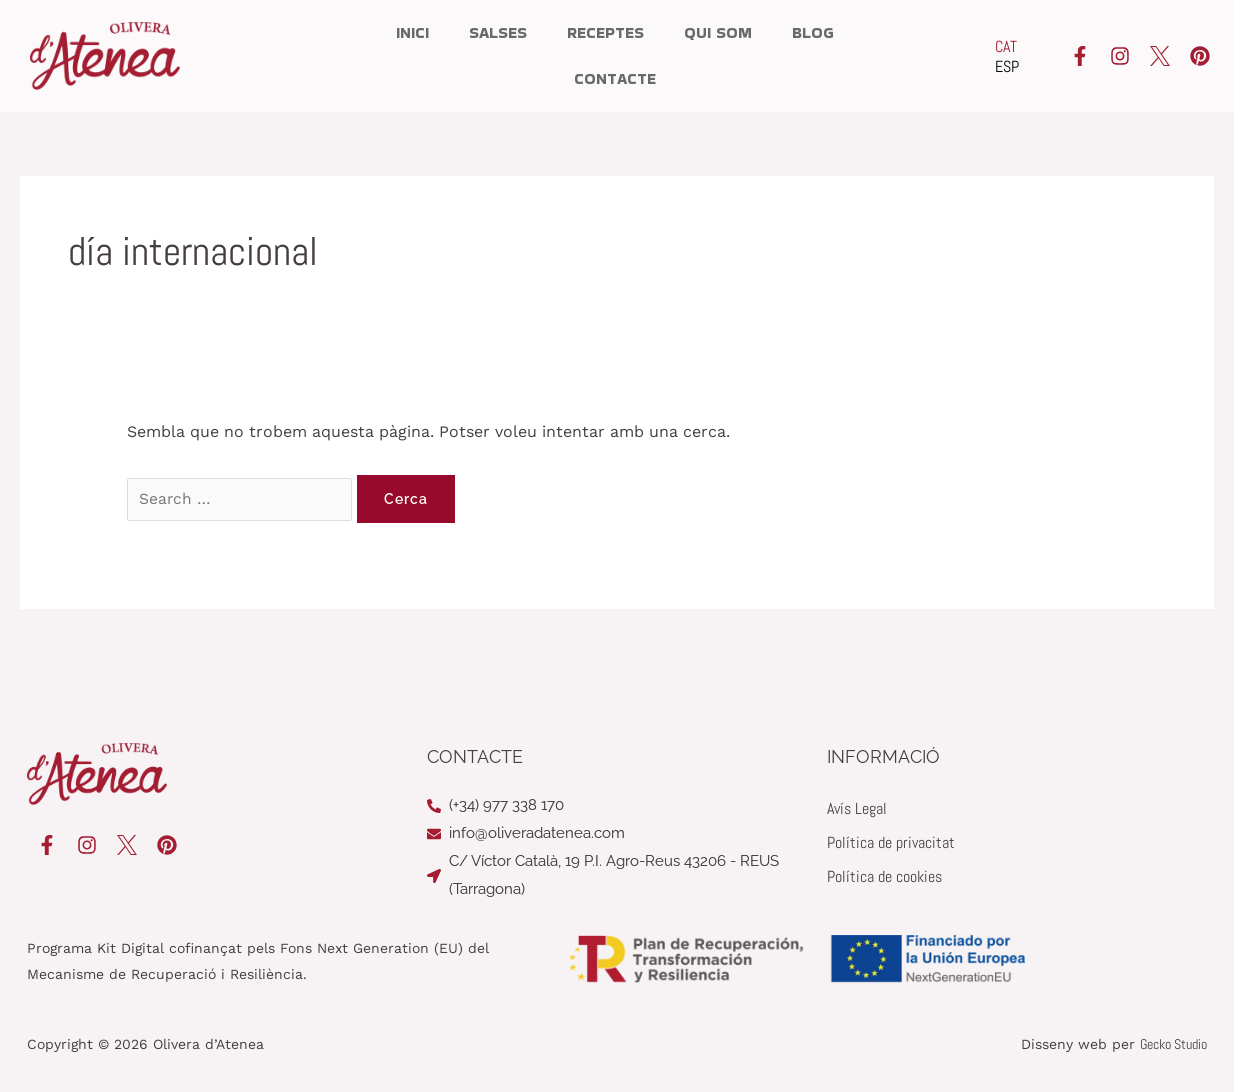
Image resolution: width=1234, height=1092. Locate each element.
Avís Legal (857, 808)
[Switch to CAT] (1007, 47)
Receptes (605, 32)
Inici (412, 32)
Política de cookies (884, 876)
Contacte (615, 78)
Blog (813, 32)
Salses (498, 32)
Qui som (718, 32)
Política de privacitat (891, 842)
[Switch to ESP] (1007, 67)
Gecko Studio (1173, 1044)
